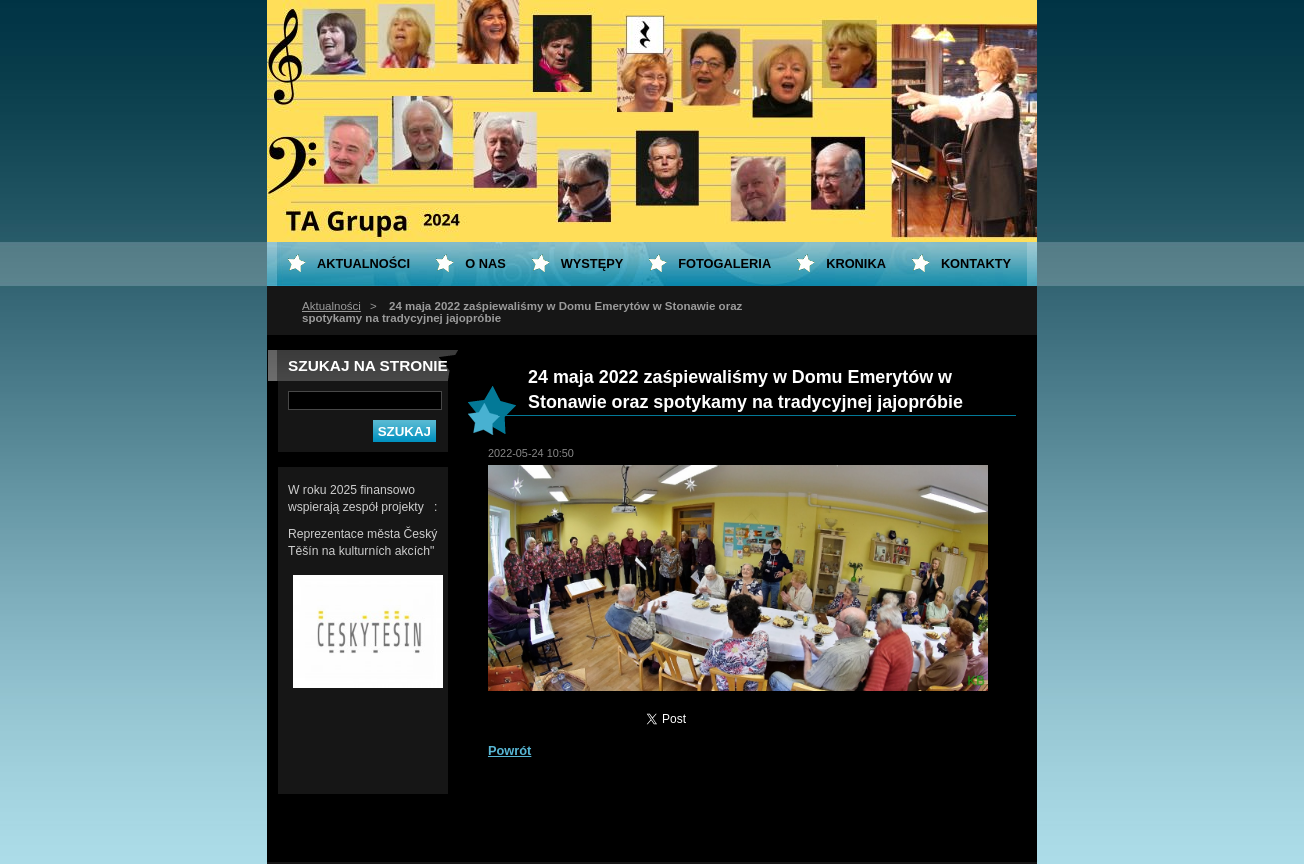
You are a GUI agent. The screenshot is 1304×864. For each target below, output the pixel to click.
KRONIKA (856, 263)
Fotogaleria (724, 263)
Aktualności (331, 306)
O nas (485, 263)
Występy (592, 263)
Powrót (509, 750)
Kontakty (976, 263)
